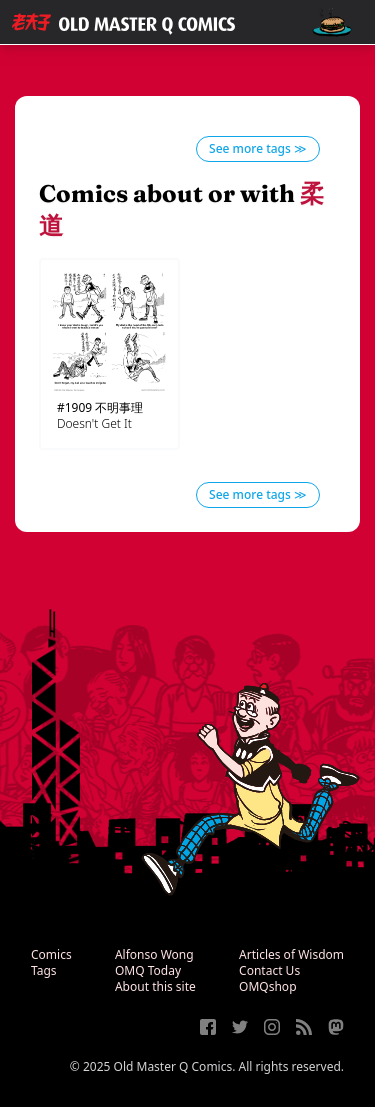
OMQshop (267, 986)
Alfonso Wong (154, 954)
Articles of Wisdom (291, 954)
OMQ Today (148, 970)
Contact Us (269, 970)
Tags (44, 970)
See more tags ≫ (258, 148)
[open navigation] (332, 22)
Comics (51, 954)
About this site (155, 986)
